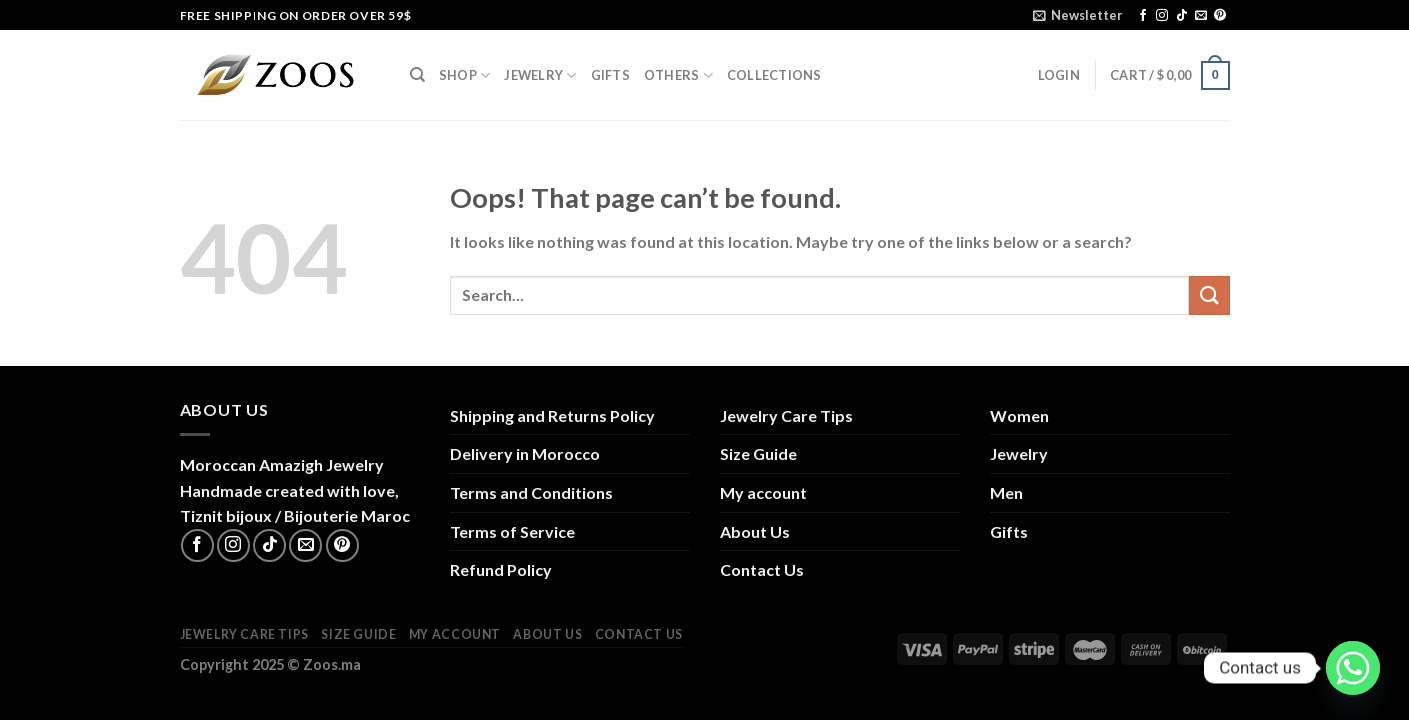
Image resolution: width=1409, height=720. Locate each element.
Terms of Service (512, 531)
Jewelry (540, 75)
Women (1019, 415)
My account (763, 492)
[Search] (417, 75)
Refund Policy (501, 569)
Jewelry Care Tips (786, 415)
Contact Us (762, 569)
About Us (755, 531)
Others (678, 75)
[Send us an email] (1201, 16)
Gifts (610, 75)
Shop (464, 75)
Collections (774, 75)
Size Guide (758, 453)
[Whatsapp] (1353, 668)
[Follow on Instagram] (1162, 16)
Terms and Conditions (531, 492)
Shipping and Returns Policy (552, 415)
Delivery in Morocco (525, 453)
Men (1006, 492)
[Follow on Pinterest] (1220, 16)
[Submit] (1209, 295)
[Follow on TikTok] (1182, 16)
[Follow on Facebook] (1143, 16)
